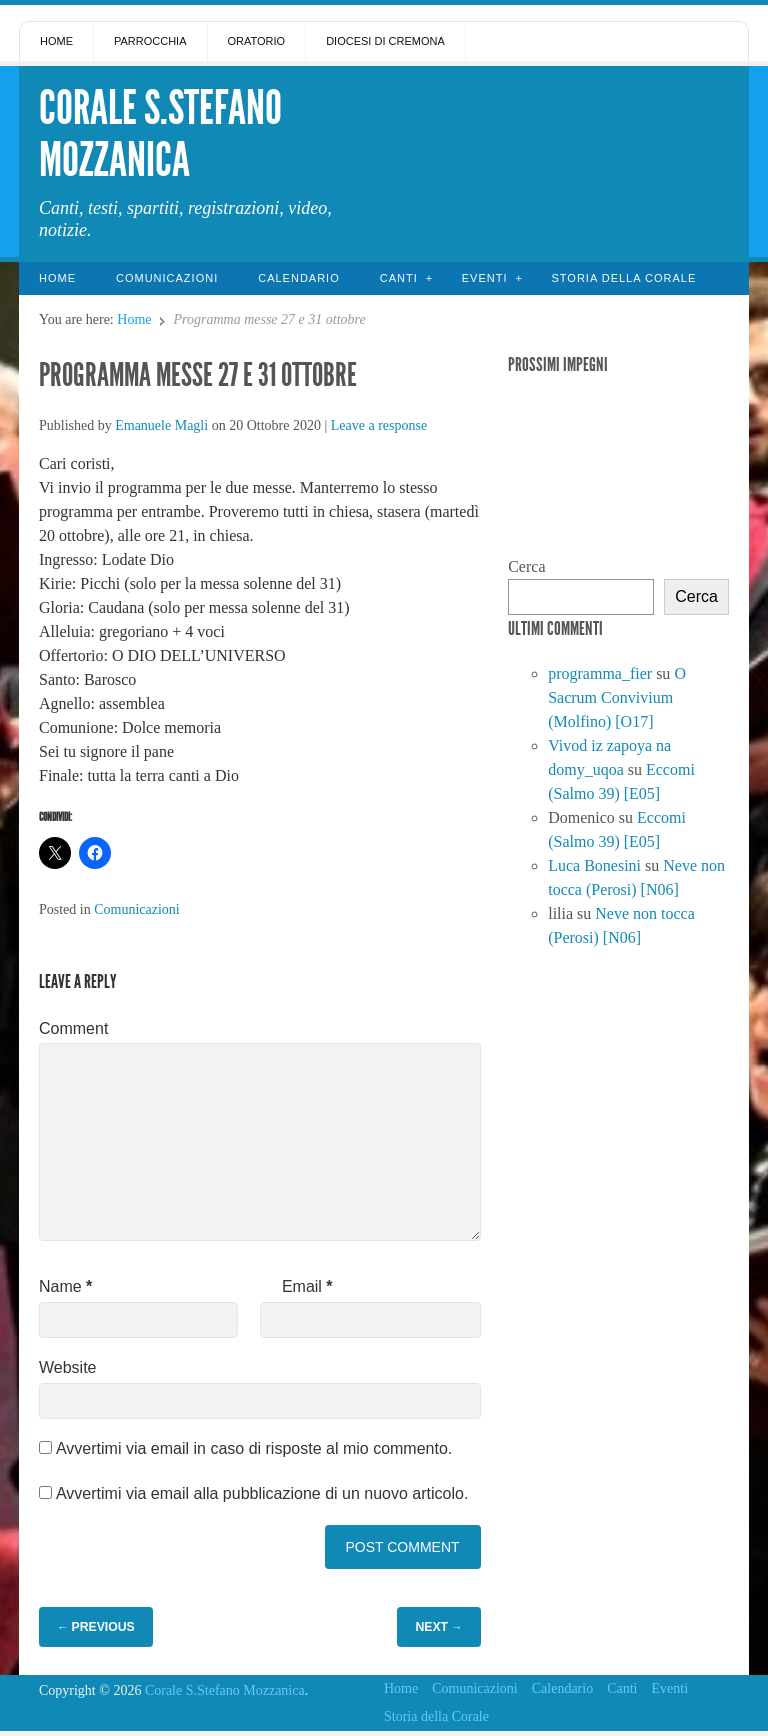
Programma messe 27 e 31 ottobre (198, 375)
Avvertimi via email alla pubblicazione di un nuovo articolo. (262, 1493)
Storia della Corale (623, 278)
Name (65, 1286)
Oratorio (257, 41)
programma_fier (600, 673)
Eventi (485, 278)
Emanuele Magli (161, 425)
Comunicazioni (167, 278)
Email (307, 1286)
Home (56, 41)
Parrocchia (150, 41)
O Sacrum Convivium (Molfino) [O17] (617, 697)
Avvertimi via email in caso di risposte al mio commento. (254, 1448)
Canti (399, 278)
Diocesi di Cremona (385, 41)
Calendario (299, 278)
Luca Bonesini (594, 865)
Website (68, 1367)
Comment (73, 1028)
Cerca (526, 566)
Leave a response (379, 425)
